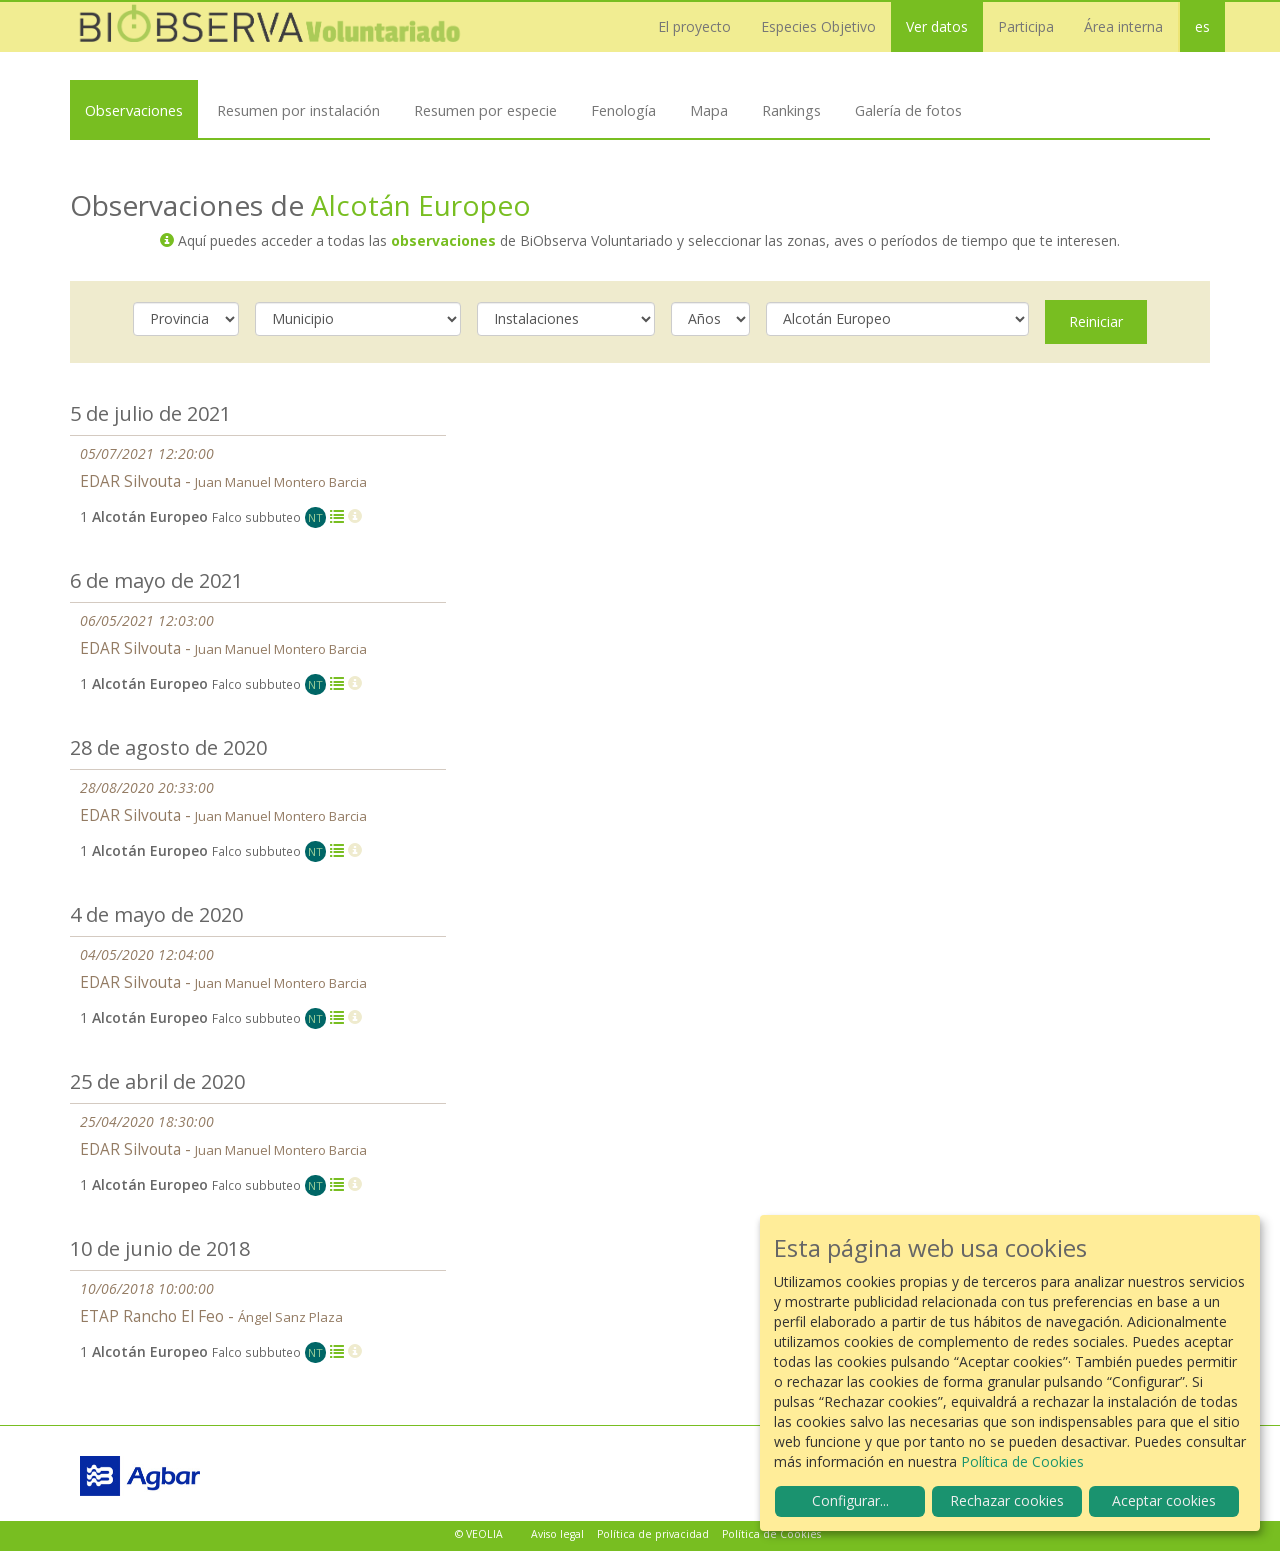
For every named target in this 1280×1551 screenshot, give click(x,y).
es (1202, 26)
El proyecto (694, 26)
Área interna (1123, 26)
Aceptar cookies (1164, 1500)
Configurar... (850, 1500)
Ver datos (937, 26)
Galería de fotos (908, 110)
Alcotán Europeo (421, 205)
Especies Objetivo (818, 26)
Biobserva (270, 27)
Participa (1026, 26)
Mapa (709, 110)
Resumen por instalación (298, 110)
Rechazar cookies (1007, 1500)
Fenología (623, 110)
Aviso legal (557, 1534)
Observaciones (134, 110)
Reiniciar (1096, 321)
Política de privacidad (653, 1534)
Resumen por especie (485, 110)
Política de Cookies (771, 1534)
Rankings (791, 110)
